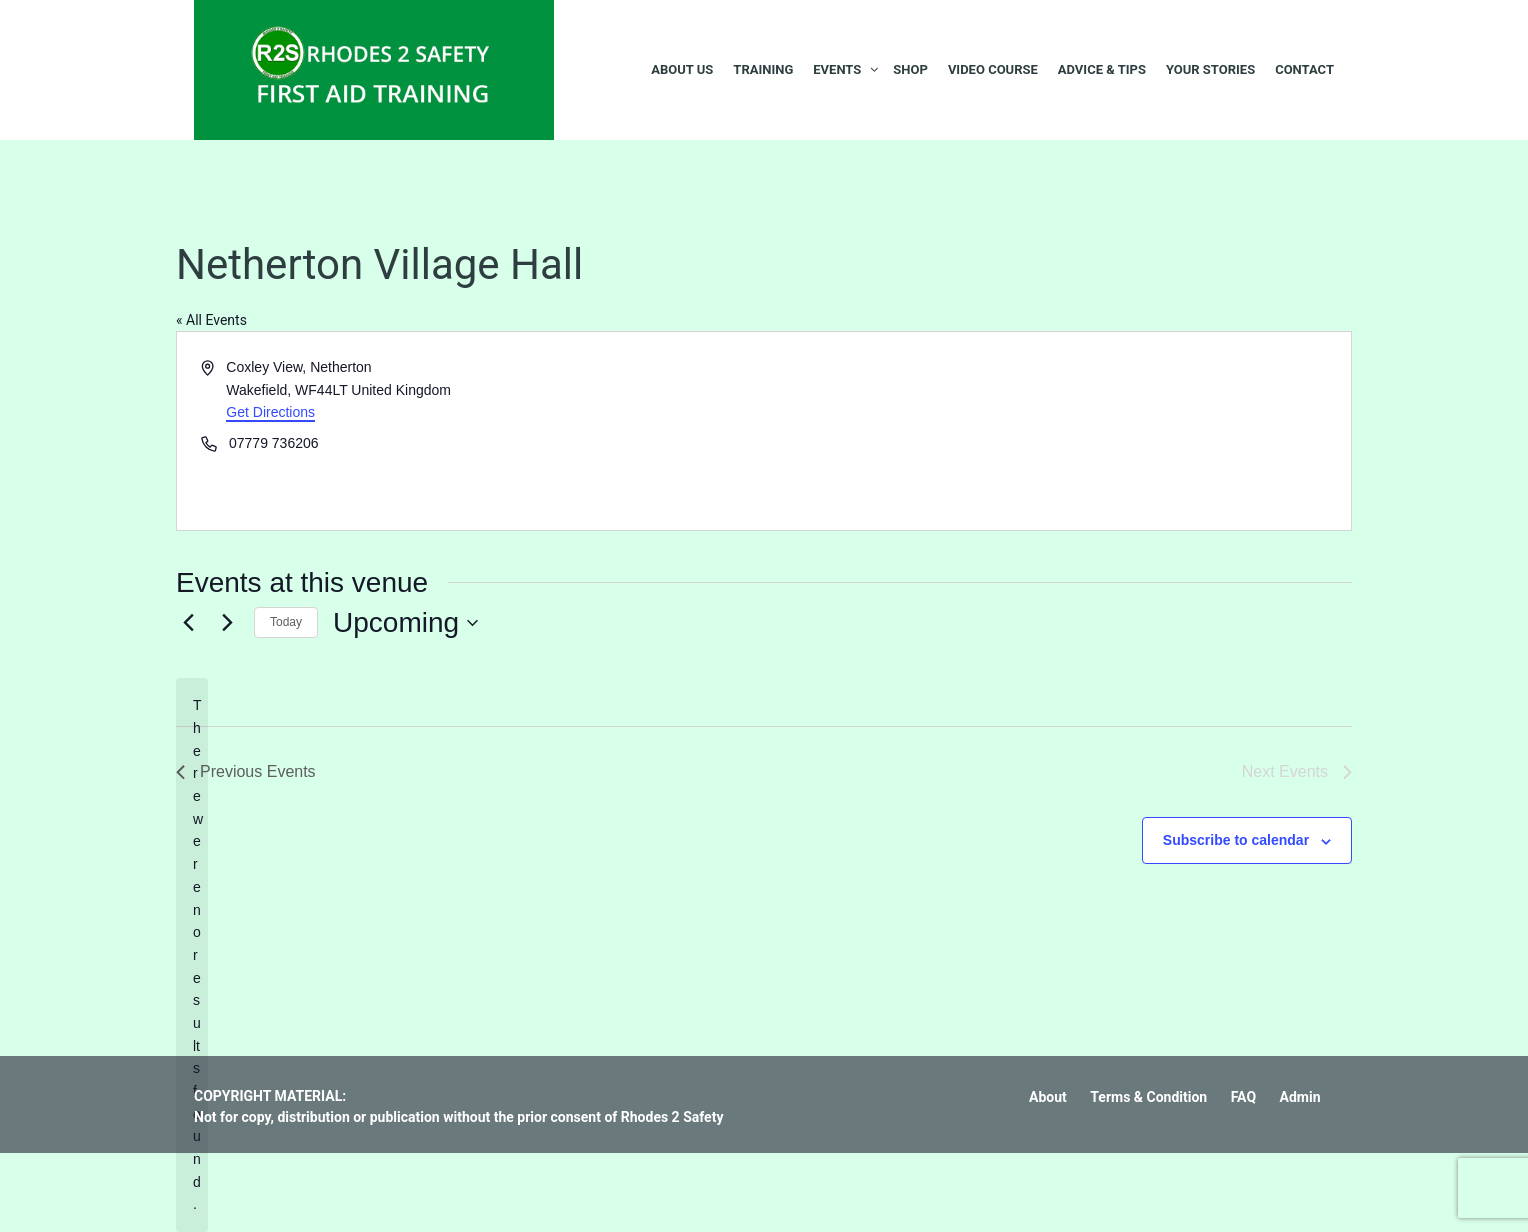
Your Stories (1210, 69)
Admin (1300, 1097)
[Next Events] (227, 623)
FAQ (1243, 1097)
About (1048, 1097)
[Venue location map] (1056, 431)
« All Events (211, 320)
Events (837, 69)
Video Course (993, 69)
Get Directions (270, 412)
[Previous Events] (188, 623)
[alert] (192, 954)
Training (763, 69)
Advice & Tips (1102, 69)
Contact (1304, 69)
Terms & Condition (1148, 1097)
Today (286, 622)
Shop (910, 69)
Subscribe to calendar (1236, 840)
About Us (682, 69)
